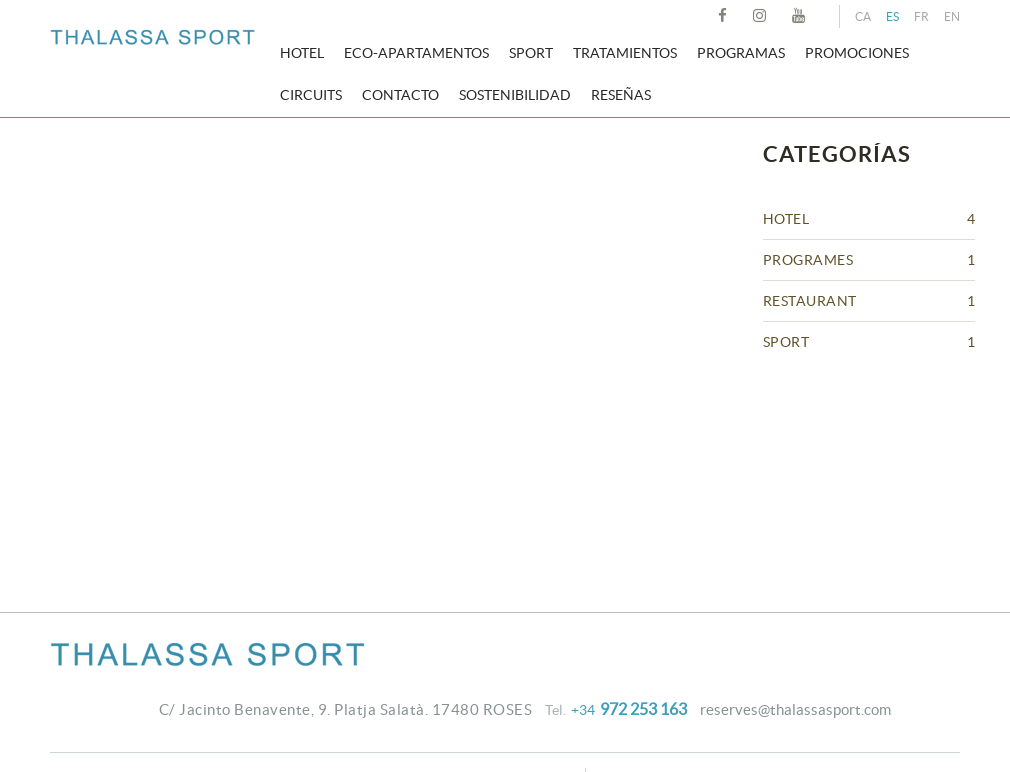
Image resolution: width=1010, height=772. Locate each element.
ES (892, 16)
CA (863, 16)
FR (921, 16)
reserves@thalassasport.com (795, 709)
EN (952, 16)
